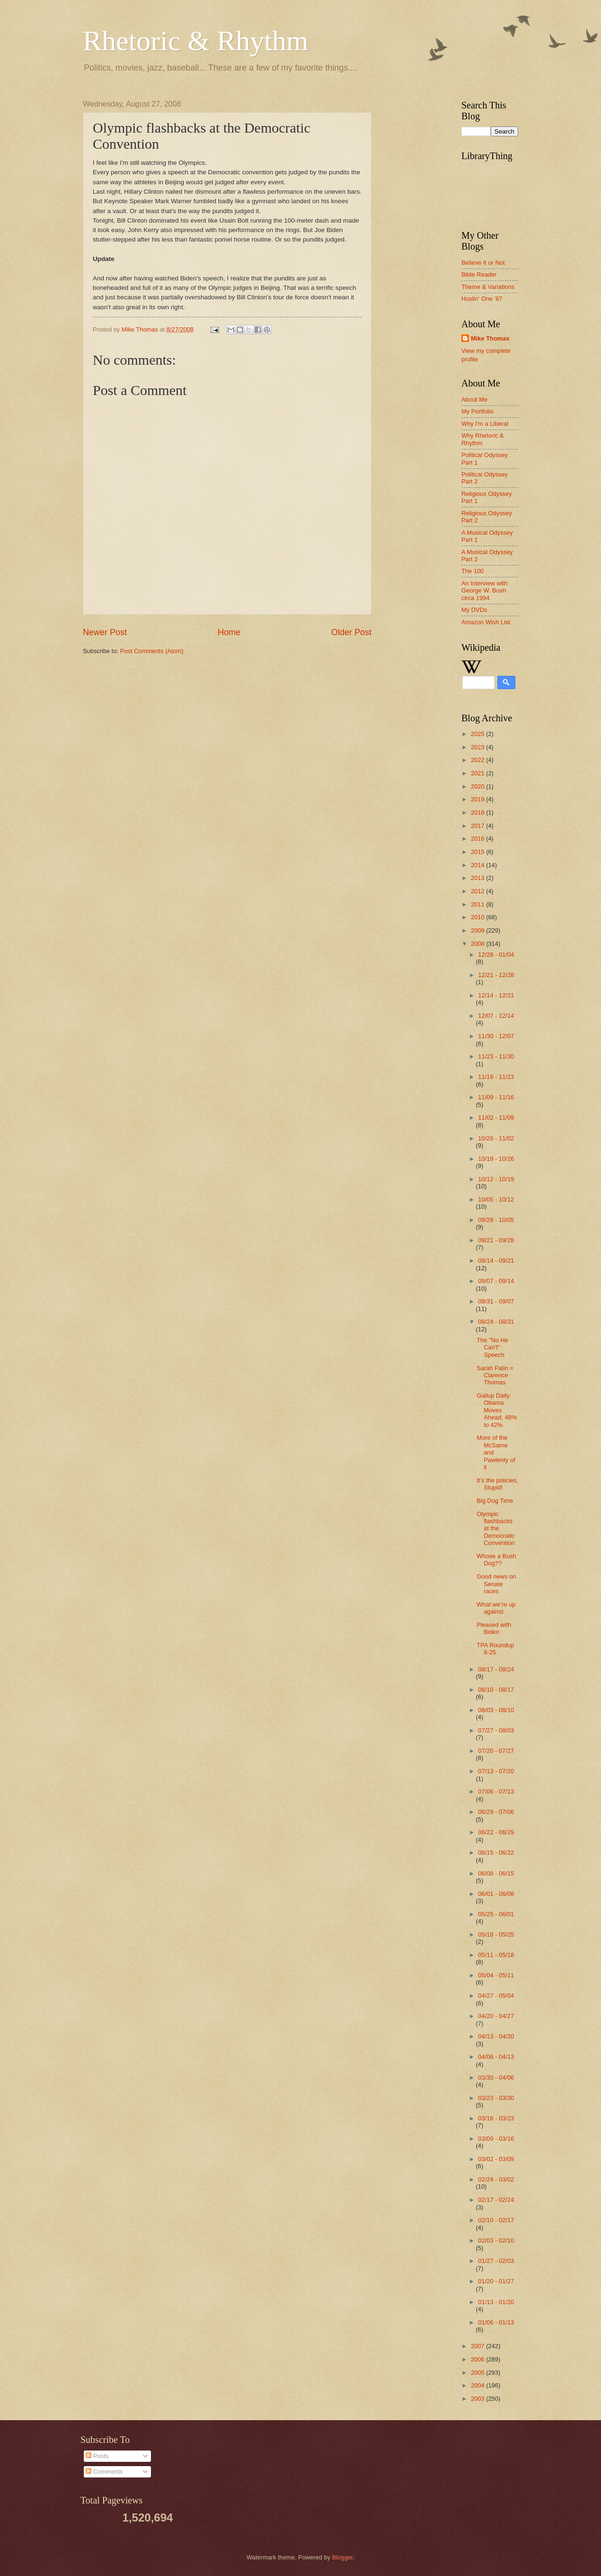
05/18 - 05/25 (496, 1934)
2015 (478, 851)
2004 (478, 2385)
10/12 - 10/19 (496, 1179)
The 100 (472, 570)
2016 (478, 838)
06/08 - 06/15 (496, 1873)
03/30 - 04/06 (496, 2077)
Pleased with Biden (494, 1628)
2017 (478, 825)
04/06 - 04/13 (496, 2056)
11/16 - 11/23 (496, 1076)
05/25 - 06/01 (496, 1914)
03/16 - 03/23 (496, 2118)
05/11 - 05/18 (496, 1954)
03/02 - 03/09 (496, 2159)
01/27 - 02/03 (496, 2260)
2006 (478, 2359)
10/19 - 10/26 (496, 1158)
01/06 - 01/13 (496, 2322)
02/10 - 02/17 (496, 2220)
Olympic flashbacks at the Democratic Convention (495, 1528)
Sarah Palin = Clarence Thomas (495, 1375)
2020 (478, 786)
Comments (104, 2471)
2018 (478, 812)
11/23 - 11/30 (496, 1056)
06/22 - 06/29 (496, 1832)
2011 (478, 904)
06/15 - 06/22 (496, 1852)
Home (229, 632)
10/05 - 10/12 (496, 1199)
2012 (478, 891)
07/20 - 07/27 (496, 1750)
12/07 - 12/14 (496, 1015)
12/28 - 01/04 (496, 954)
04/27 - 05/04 (496, 1995)
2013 (478, 877)
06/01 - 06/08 (496, 1893)
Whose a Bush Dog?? (496, 1560)
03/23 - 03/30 (496, 2097)
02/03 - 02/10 (496, 2240)
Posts (97, 2455)
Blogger (342, 2557)
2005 (478, 2372)
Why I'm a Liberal (484, 423)
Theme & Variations (487, 286)
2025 (478, 733)
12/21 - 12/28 (496, 974)
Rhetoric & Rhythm (196, 40)
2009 (478, 930)
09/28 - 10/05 (496, 1219)
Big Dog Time (495, 1500)
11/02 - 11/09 (496, 1117)
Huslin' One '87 (482, 298)
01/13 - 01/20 (496, 2302)
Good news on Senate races (496, 1584)
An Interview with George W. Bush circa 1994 (484, 590)
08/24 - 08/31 (496, 1321)
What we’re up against (496, 1608)
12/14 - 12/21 (496, 995)
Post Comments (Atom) (152, 651)
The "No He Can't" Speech (492, 1347)
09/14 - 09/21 (496, 1260)
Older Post (351, 632)
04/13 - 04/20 (496, 2036)
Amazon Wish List (485, 622)
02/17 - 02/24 (496, 2199)
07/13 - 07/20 (496, 1771)
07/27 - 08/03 (496, 1730)
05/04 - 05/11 (496, 1975)
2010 (478, 917)
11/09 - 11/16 (496, 1097)
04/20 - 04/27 (496, 2016)
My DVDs (474, 609)
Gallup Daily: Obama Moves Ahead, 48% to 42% (497, 1410)
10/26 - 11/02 (496, 1138)
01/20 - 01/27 (496, 2281)
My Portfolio (477, 411)
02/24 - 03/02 (496, 2179)
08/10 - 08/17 (496, 1689)
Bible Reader (478, 274)
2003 (478, 2398)
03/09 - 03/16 (496, 2138)
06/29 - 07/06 (496, 1811)
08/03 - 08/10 (496, 1710)
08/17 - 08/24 (496, 1669)
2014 (478, 865)
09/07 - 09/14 (496, 1280)
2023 (478, 747)
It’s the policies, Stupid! (497, 1484)
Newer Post (105, 632)
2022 (478, 759)
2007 (478, 2346)
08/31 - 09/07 (496, 1301)
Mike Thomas (490, 338)
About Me (474, 399)
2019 (478, 799)
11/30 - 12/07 (496, 1036)
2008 (478, 943)
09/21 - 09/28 (496, 1240)
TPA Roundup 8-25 (495, 1649)
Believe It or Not (483, 262)
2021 (478, 773)
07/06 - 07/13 (496, 1791)
